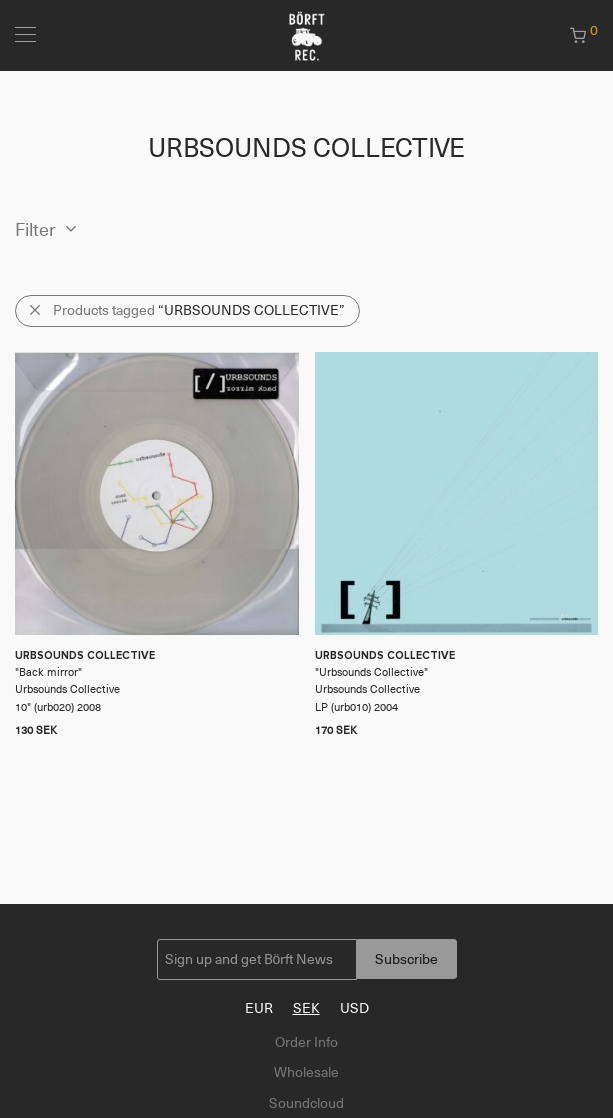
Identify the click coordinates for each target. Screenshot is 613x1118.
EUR (259, 1008)
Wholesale (306, 1072)
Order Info (306, 1042)
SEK (306, 1008)
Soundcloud (306, 1103)
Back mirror (48, 672)
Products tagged (199, 310)
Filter (35, 230)
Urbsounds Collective (371, 672)
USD (354, 1008)
